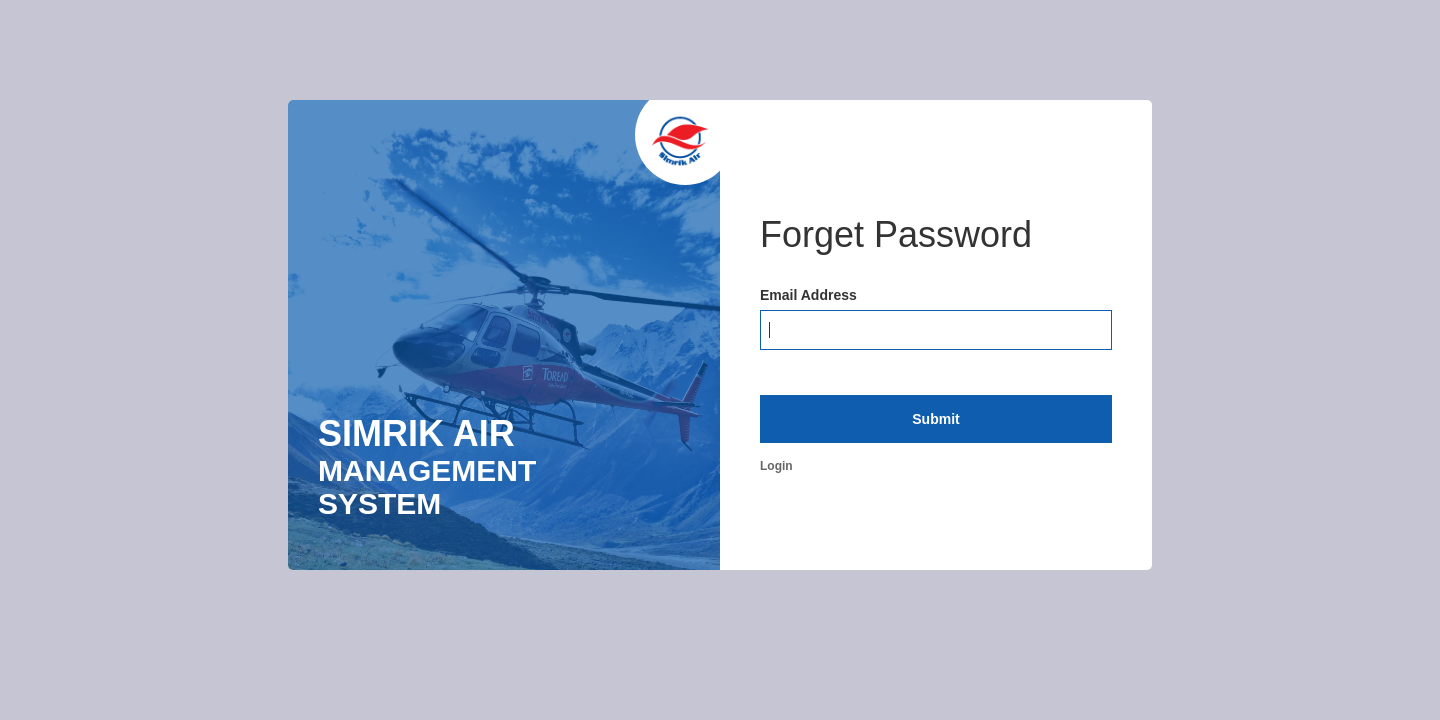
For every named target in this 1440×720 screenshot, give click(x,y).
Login (776, 466)
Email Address (808, 295)
